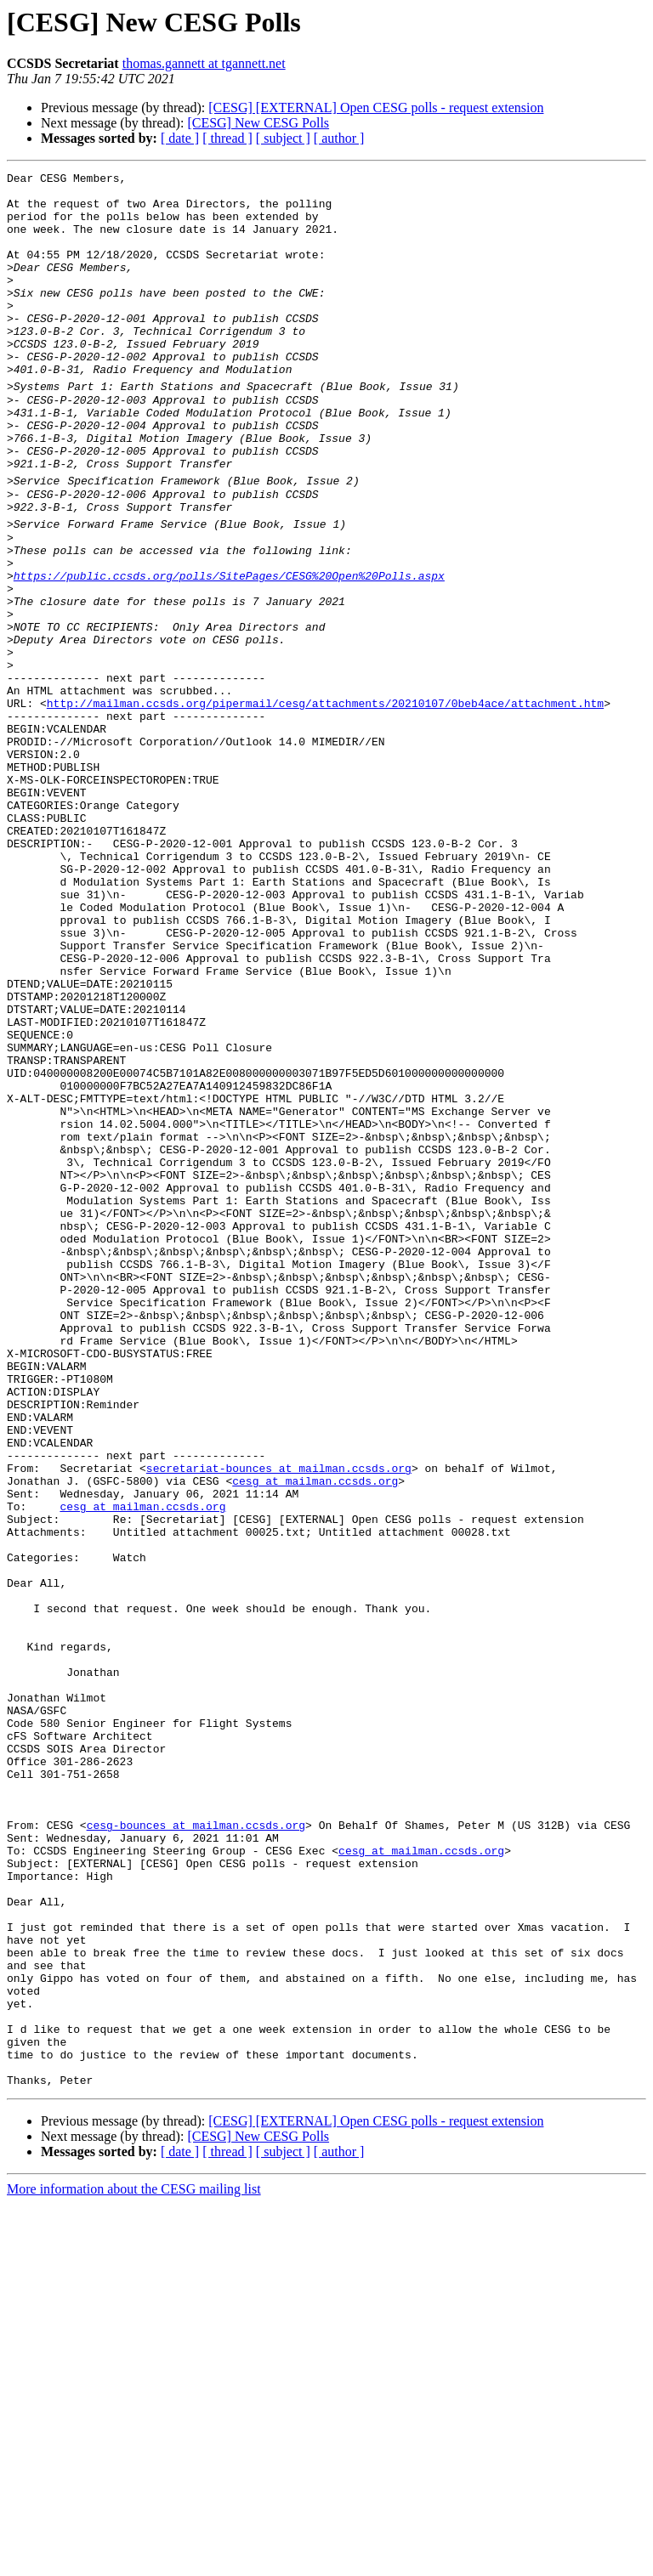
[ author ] (339, 138)
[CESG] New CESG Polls (258, 123)
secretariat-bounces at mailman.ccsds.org (279, 1717)
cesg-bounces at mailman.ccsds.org (196, 2146)
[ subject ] (283, 138)
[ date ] (180, 138)
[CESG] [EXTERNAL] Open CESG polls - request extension (375, 107)
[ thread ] (227, 138)
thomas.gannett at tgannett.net (204, 63)
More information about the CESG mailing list (134, 2561)
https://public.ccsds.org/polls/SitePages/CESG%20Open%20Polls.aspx (229, 646)
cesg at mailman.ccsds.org (315, 1733)
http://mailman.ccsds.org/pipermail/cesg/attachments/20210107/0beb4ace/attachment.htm (325, 799)
